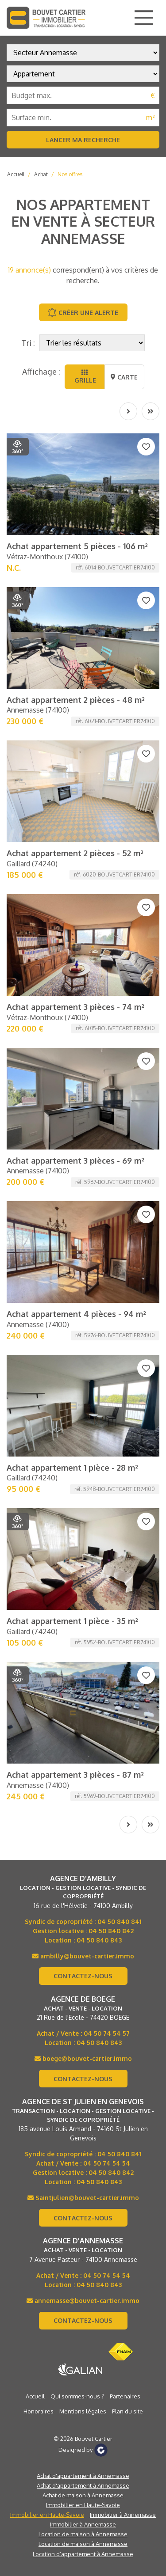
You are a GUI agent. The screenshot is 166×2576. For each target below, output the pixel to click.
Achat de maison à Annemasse (83, 2495)
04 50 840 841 (119, 1921)
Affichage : (41, 371)
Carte (124, 377)
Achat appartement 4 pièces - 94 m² (76, 1314)
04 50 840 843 (99, 1940)
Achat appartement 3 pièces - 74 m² (75, 1007)
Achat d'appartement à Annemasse (83, 2475)
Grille (84, 376)
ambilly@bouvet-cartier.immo (83, 1956)
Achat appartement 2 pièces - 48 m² (76, 700)
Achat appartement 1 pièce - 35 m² (72, 1621)
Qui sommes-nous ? (77, 2396)
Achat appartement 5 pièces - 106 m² (77, 546)
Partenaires (125, 2396)
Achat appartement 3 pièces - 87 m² (75, 1774)
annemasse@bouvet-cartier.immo (83, 2300)
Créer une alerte (83, 312)
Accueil (15, 174)
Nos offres (70, 174)
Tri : (28, 343)
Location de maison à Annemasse (83, 2534)
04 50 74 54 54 (106, 2163)
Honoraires (38, 2411)
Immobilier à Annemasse (123, 2514)
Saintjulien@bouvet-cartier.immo (83, 2197)
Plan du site (127, 2411)
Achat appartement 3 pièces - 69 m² (75, 1160)
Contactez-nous (83, 1976)
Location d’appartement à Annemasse (83, 2553)
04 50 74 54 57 (107, 2033)
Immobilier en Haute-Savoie (83, 2504)
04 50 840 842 (111, 1931)
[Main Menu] (143, 17)
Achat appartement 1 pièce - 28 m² (72, 1467)
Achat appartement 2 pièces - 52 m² (75, 853)
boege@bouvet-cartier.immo (83, 2058)
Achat (41, 174)
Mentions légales (82, 2411)
